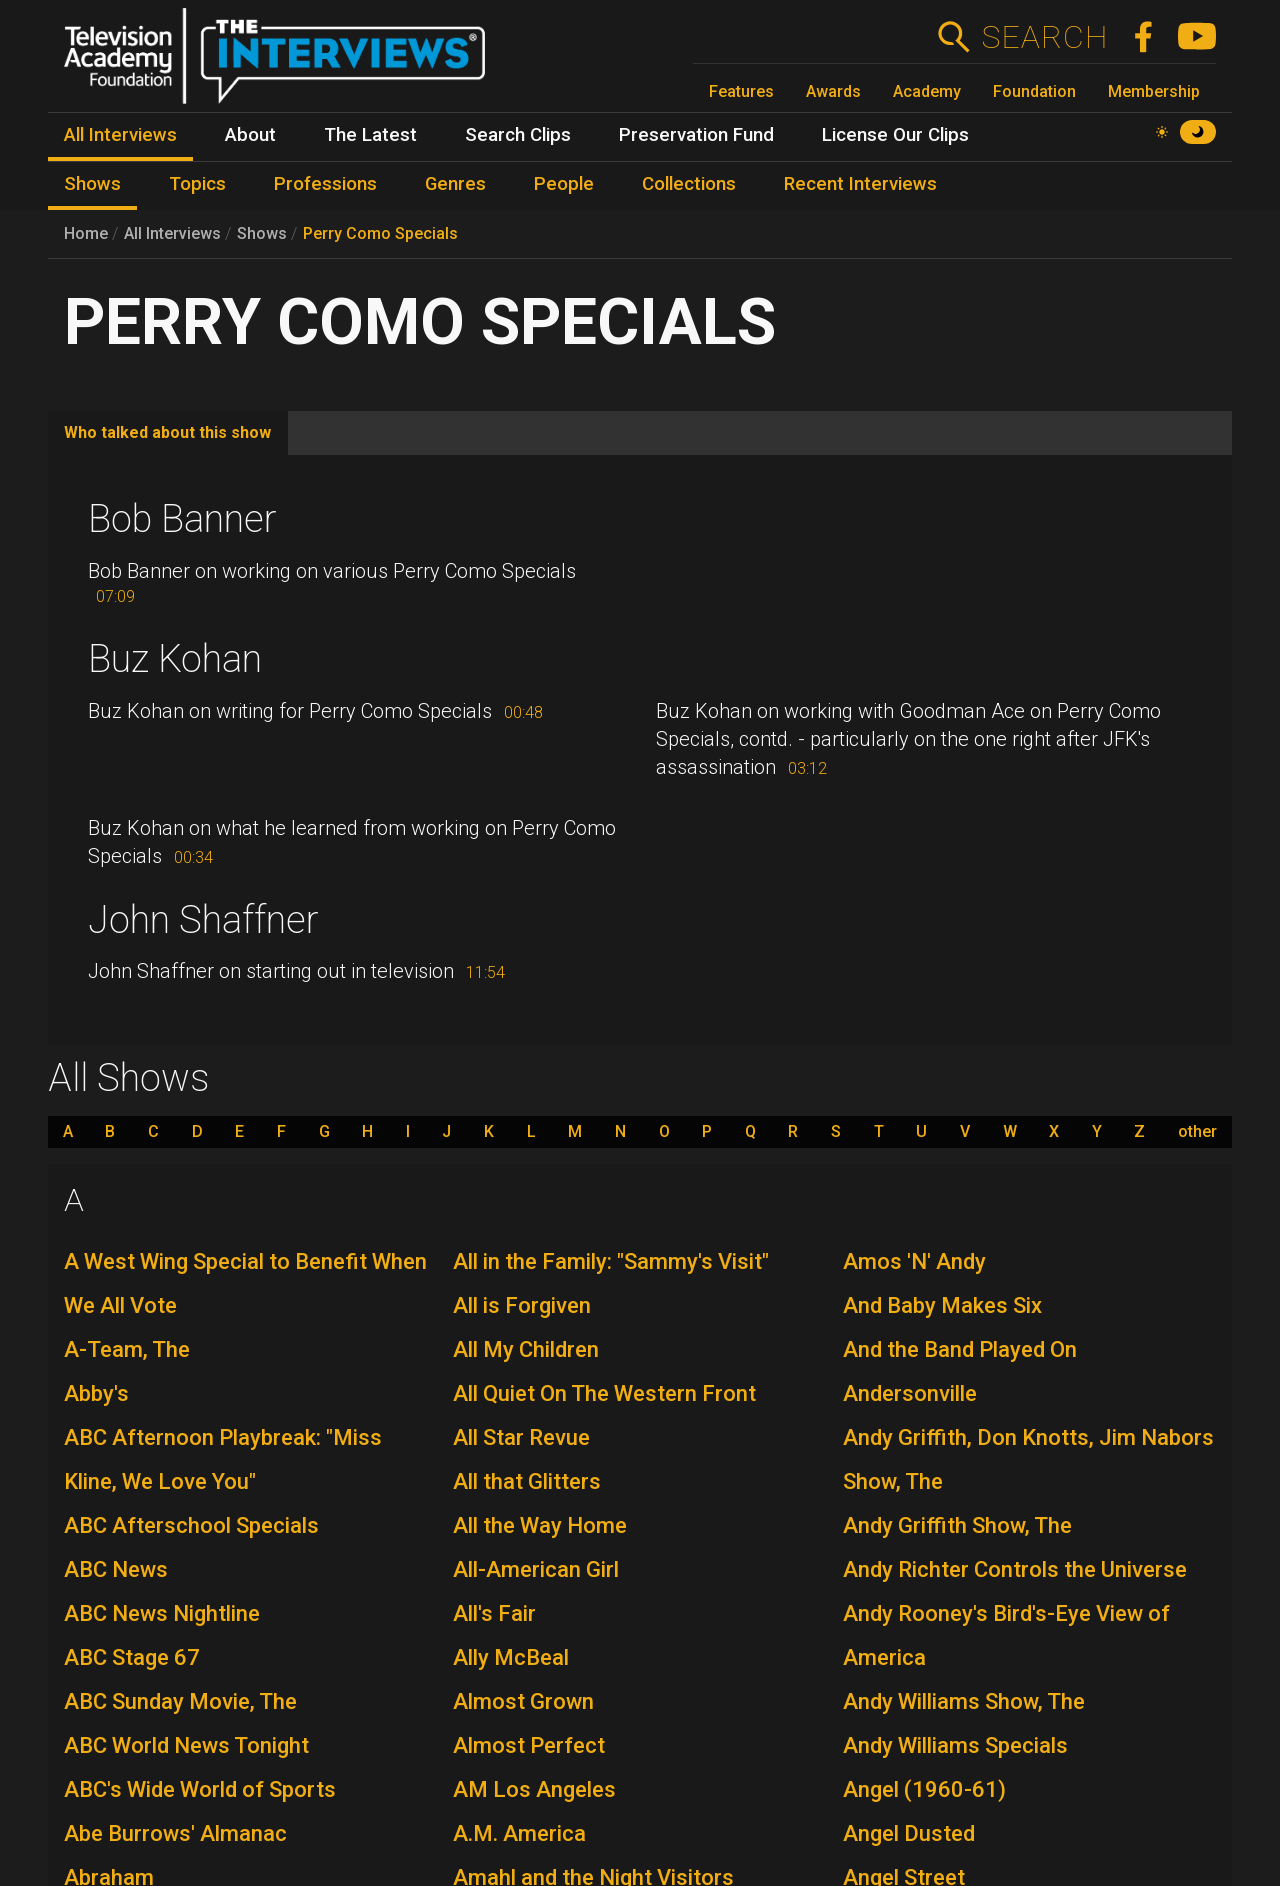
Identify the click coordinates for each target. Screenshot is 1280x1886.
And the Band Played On (960, 1349)
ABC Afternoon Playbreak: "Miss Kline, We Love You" (223, 1459)
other (1197, 1132)
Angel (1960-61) (924, 1789)
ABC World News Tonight (186, 1745)
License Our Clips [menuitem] (895, 135)
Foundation (1034, 91)
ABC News (116, 1569)
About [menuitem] (250, 135)
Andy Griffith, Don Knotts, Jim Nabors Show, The (1028, 1459)
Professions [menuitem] (325, 184)
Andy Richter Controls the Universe (1015, 1569)
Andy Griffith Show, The (957, 1525)
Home (86, 233)
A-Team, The (127, 1349)
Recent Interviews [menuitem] (860, 184)
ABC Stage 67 (132, 1657)
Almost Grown (523, 1701)
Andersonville (910, 1393)
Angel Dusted (909, 1833)
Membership (1154, 91)
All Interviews (172, 233)
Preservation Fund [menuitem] (696, 135)
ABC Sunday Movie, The (180, 1701)
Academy (927, 91)
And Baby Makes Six (942, 1305)
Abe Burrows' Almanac (175, 1833)
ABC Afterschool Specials (191, 1525)
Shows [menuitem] (92, 184)
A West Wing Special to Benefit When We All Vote (245, 1283)
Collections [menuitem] (689, 184)
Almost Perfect (529, 1745)
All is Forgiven (522, 1305)
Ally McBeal (511, 1657)
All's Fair (494, 1613)
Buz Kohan (175, 659)
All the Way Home (540, 1525)
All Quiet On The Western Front (604, 1393)
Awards (833, 91)
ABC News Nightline (162, 1613)
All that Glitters (527, 1481)
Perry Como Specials (380, 233)
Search (1044, 37)
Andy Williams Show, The (964, 1701)
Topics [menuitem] (197, 184)
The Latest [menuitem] (370, 135)
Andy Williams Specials (955, 1745)
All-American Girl (536, 1569)
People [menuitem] (564, 184)
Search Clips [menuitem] (518, 135)
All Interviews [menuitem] (120, 135)
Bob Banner (182, 519)
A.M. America (519, 1833)
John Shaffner (203, 920)
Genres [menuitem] (455, 184)
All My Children (526, 1349)
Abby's (96, 1393)
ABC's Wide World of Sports (200, 1789)
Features (741, 91)
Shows (262, 233)
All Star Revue (521, 1437)
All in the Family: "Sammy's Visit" (611, 1261)
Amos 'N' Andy (914, 1261)
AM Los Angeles (534, 1789)
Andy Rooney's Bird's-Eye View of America (1006, 1635)
